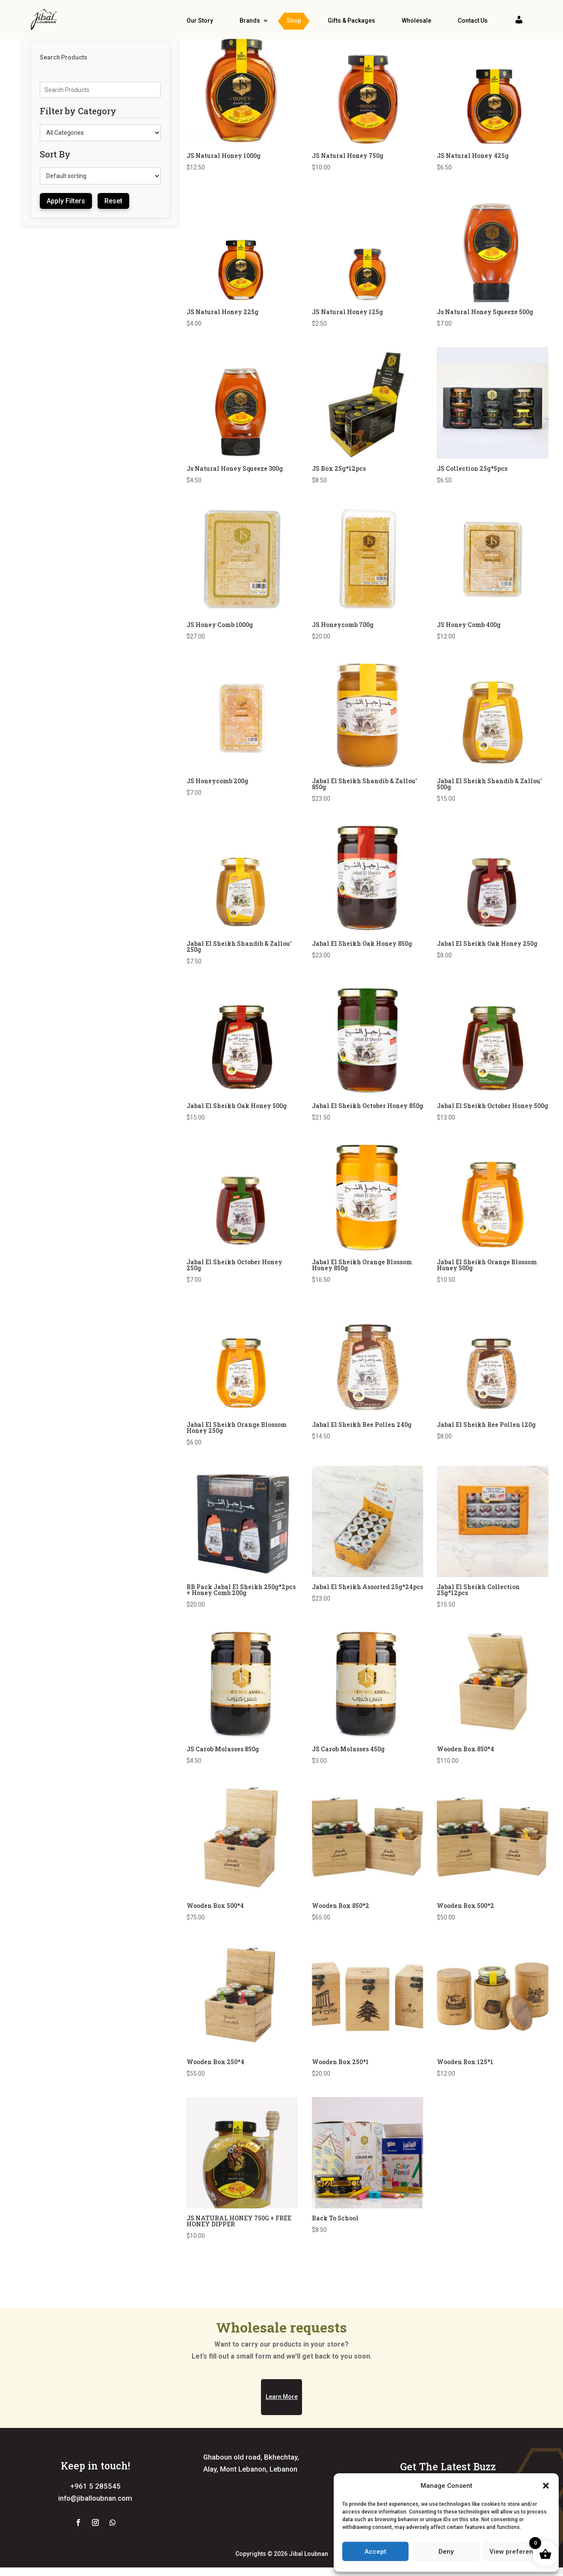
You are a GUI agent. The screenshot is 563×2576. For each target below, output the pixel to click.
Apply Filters (66, 226)
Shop (294, 20)
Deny (446, 2551)
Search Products (63, 82)
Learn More (282, 2447)
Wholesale (416, 20)
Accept (375, 2551)
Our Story (200, 20)
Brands (250, 20)
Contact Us (473, 20)
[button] (546, 2485)
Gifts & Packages (351, 20)
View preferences (516, 2551)
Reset (113, 226)
